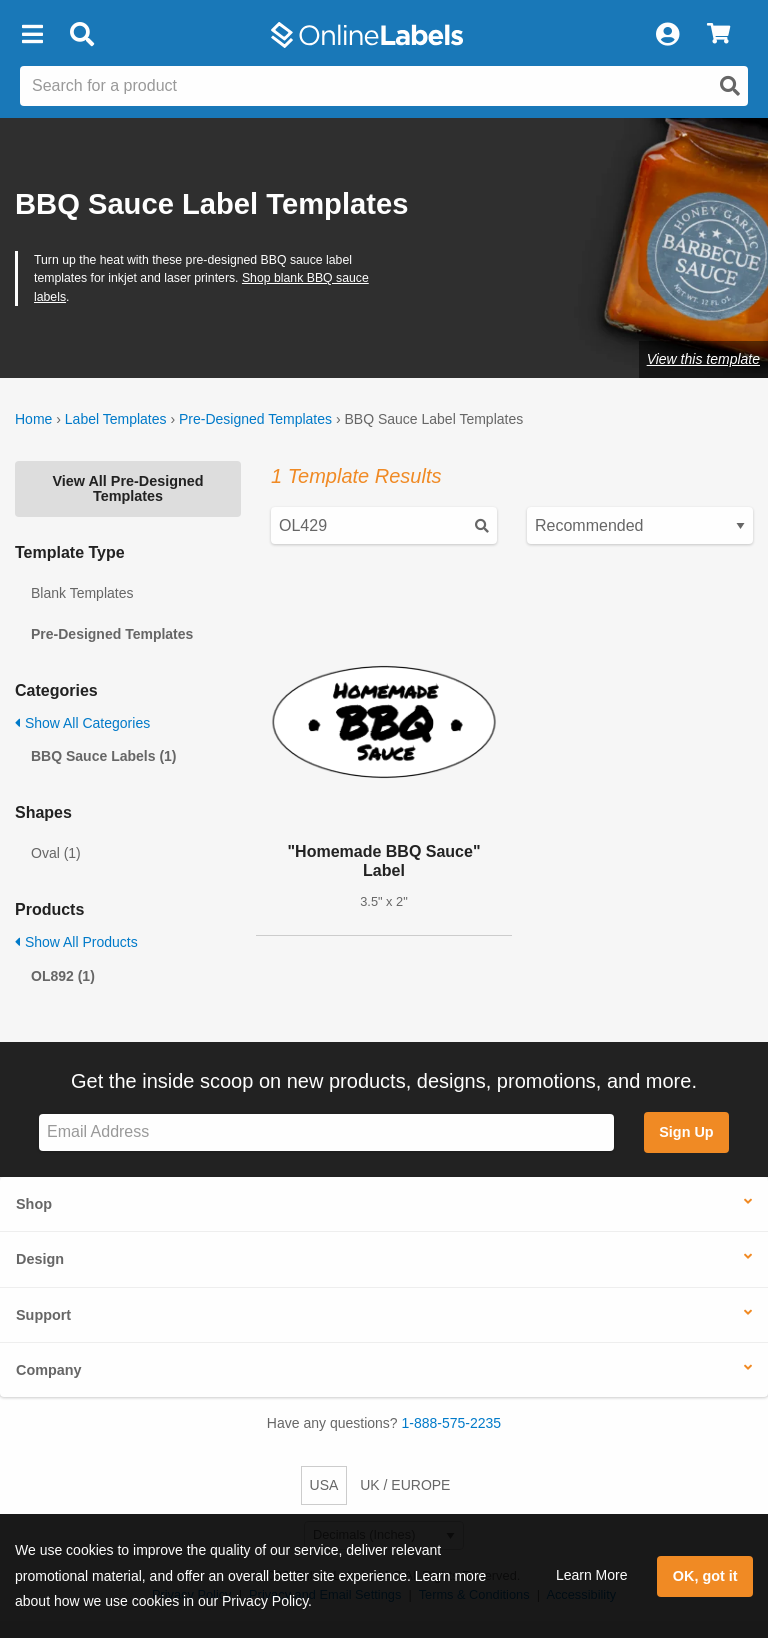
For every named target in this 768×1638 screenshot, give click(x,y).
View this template (703, 359)
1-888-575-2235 (452, 1423)
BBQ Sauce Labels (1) (104, 756)
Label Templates (116, 419)
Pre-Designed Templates (255, 419)
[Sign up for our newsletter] (326, 1132)
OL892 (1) (63, 976)
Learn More (592, 1575)
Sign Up (686, 1132)
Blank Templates (82, 593)
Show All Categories (82, 723)
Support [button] (43, 1315)
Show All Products (76, 942)
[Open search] (730, 86)
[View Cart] (718, 35)
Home (33, 419)
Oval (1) (56, 853)
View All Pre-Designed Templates (127, 488)
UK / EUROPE (405, 1485)
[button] (32, 35)
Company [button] (49, 1370)
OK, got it (705, 1576)
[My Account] (667, 35)
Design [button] (40, 1259)
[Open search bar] (81, 35)
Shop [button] (34, 1204)
